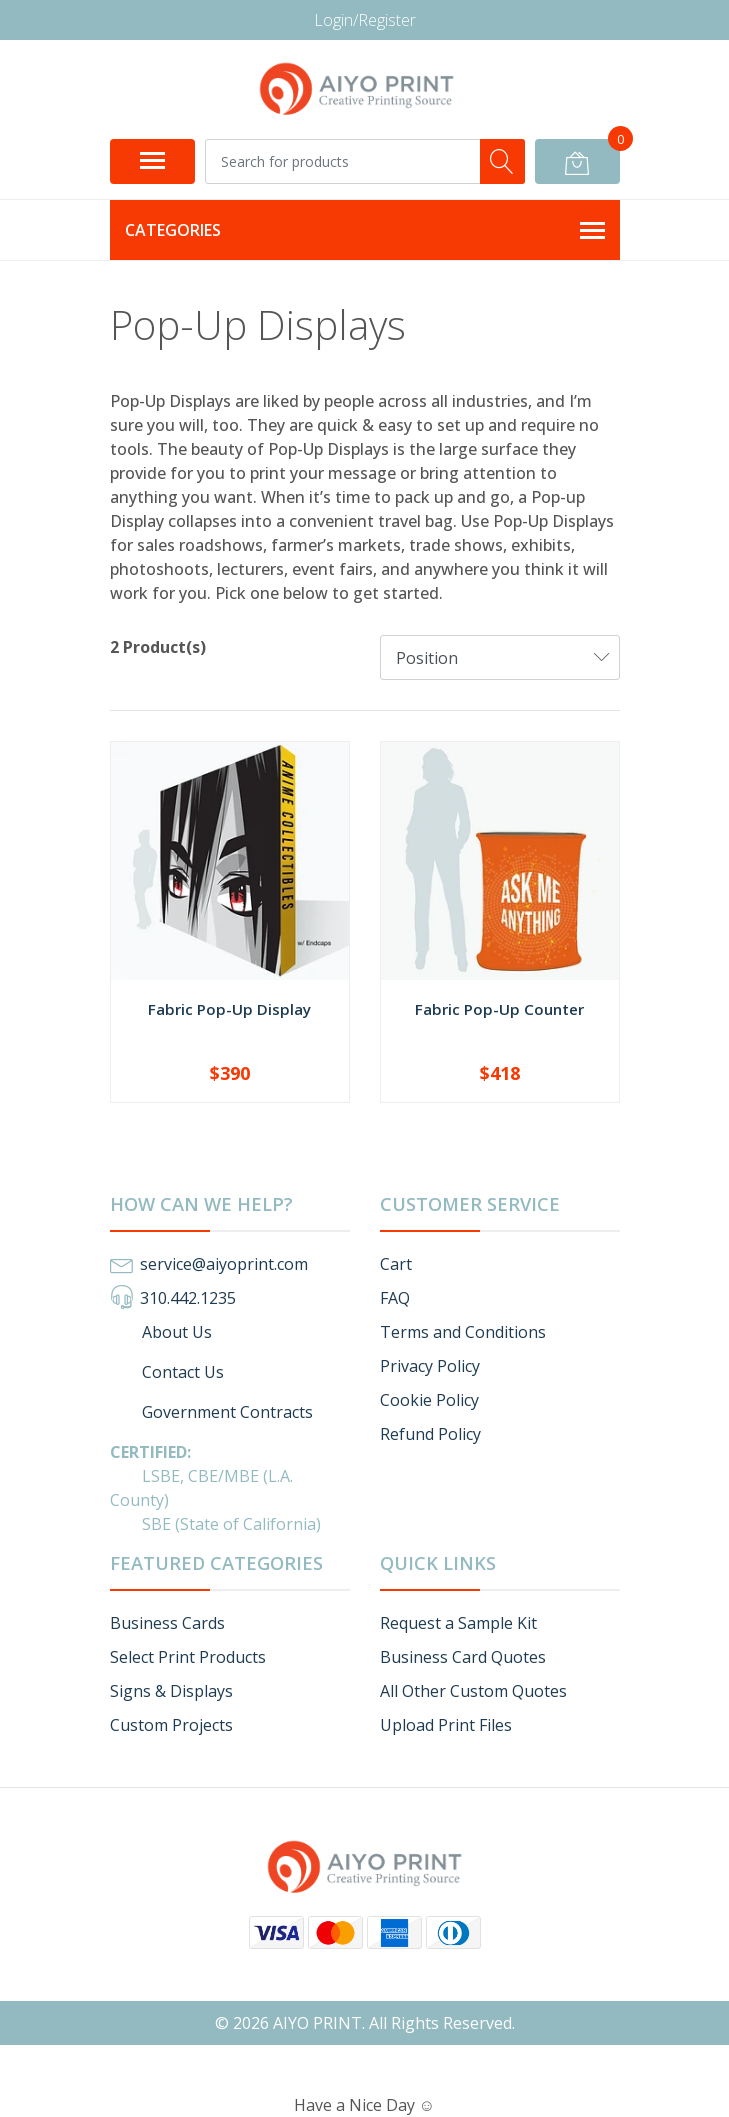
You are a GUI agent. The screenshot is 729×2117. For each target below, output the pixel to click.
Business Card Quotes (463, 1657)
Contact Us (167, 1372)
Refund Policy (430, 1434)
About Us (161, 1332)
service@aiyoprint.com (224, 1264)
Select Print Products (188, 1657)
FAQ (395, 1298)
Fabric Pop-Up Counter (499, 1009)
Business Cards (167, 1623)
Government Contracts (211, 1412)
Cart (396, 1264)
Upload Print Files (446, 1725)
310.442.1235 (188, 1298)
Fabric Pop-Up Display (229, 1009)
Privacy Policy (430, 1366)
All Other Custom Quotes (473, 1691)
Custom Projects (171, 1725)
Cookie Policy (429, 1400)
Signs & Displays (171, 1691)
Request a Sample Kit (458, 1623)
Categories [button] (365, 230)
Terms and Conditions (463, 1332)
